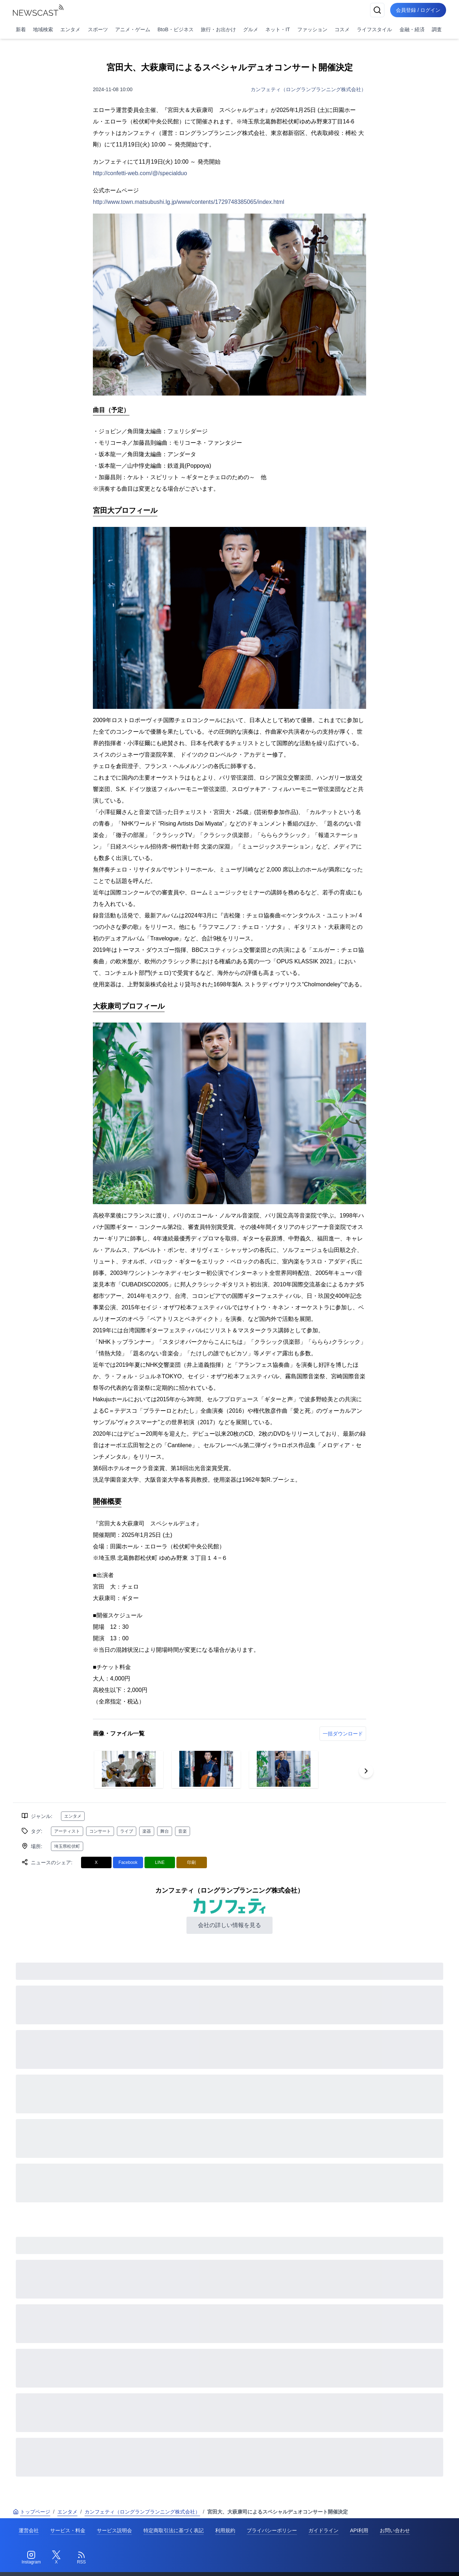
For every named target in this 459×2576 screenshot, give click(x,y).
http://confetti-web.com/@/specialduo (140, 173)
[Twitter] (56, 2557)
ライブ (126, 1831)
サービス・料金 (67, 2530)
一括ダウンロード (343, 1733)
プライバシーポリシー (272, 2530)
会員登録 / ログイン (418, 10)
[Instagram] (31, 2557)
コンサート (100, 1831)
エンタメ (70, 29)
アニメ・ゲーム (132, 29)
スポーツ (98, 29)
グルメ (250, 29)
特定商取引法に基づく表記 (173, 2530)
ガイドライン (323, 2530)
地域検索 (43, 29)
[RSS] (81, 2557)
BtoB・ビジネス (175, 29)
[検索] (377, 10)
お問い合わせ (395, 2530)
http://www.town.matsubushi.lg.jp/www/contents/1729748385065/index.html (188, 202)
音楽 (182, 1831)
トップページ (31, 2512)
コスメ (342, 29)
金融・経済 (412, 29)
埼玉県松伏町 (67, 1846)
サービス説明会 (114, 2530)
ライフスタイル (374, 29)
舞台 (164, 1831)
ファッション (312, 29)
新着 (21, 29)
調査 (437, 29)
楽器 (146, 1831)
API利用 (359, 2530)
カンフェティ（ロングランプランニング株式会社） (308, 89)
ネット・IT (277, 29)
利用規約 (225, 2530)
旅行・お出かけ (218, 29)
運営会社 (29, 2530)
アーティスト (67, 1831)
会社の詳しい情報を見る (229, 1925)
